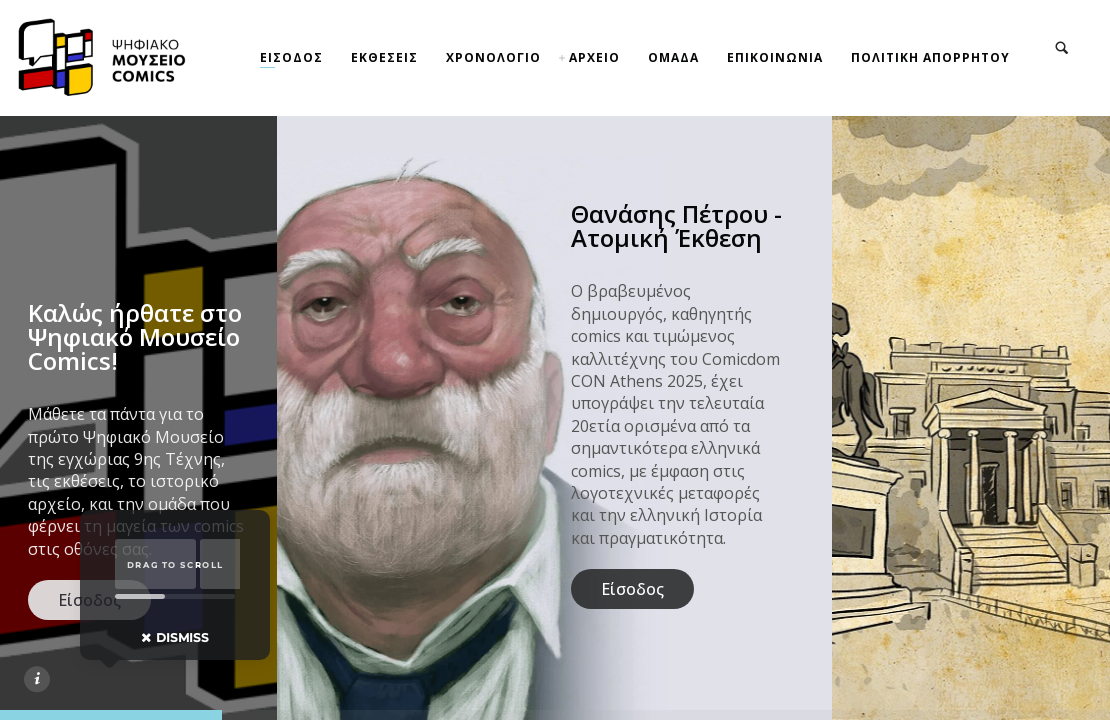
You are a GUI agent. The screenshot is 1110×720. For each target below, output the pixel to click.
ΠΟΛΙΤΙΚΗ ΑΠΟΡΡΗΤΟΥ (930, 57)
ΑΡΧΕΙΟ (594, 57)
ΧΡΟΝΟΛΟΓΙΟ (493, 57)
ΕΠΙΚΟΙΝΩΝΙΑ (775, 57)
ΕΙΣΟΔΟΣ (291, 57)
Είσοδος (632, 589)
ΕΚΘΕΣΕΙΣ (384, 57)
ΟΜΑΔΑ (673, 57)
